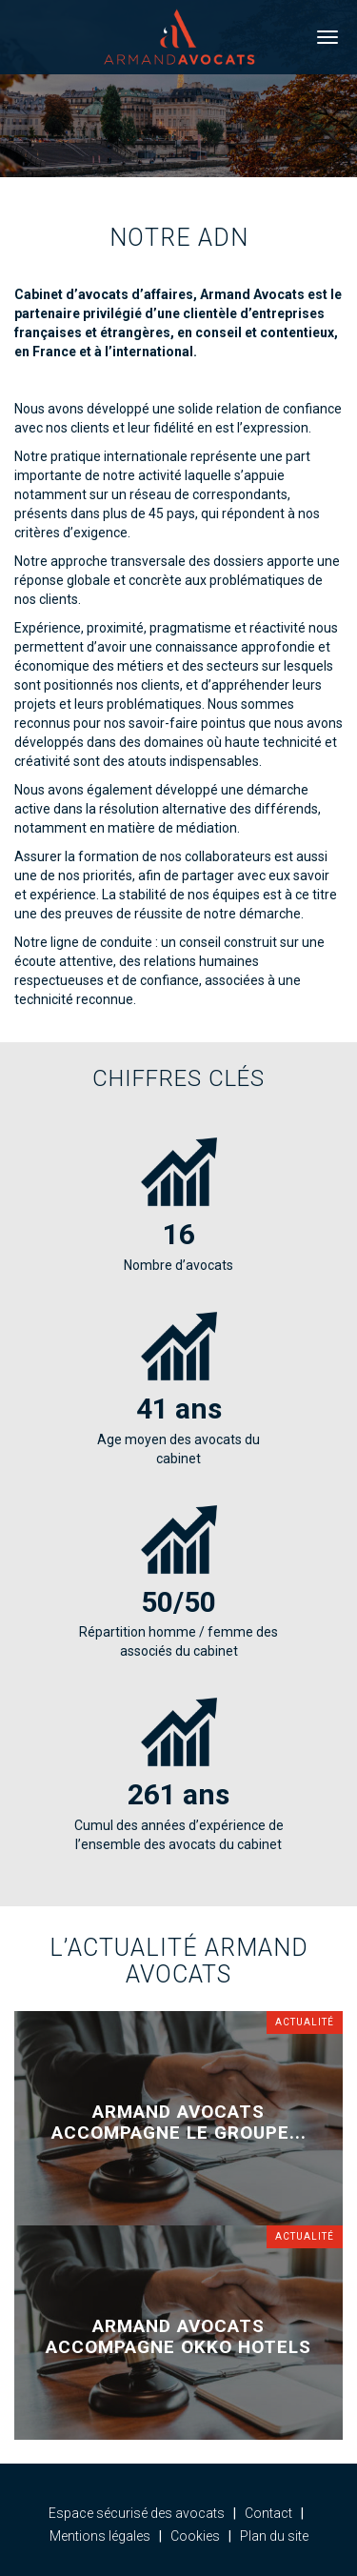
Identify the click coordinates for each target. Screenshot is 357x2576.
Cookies (195, 2536)
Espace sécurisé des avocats (137, 2513)
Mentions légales (100, 2536)
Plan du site (274, 2536)
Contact (268, 2513)
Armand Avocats (179, 37)
